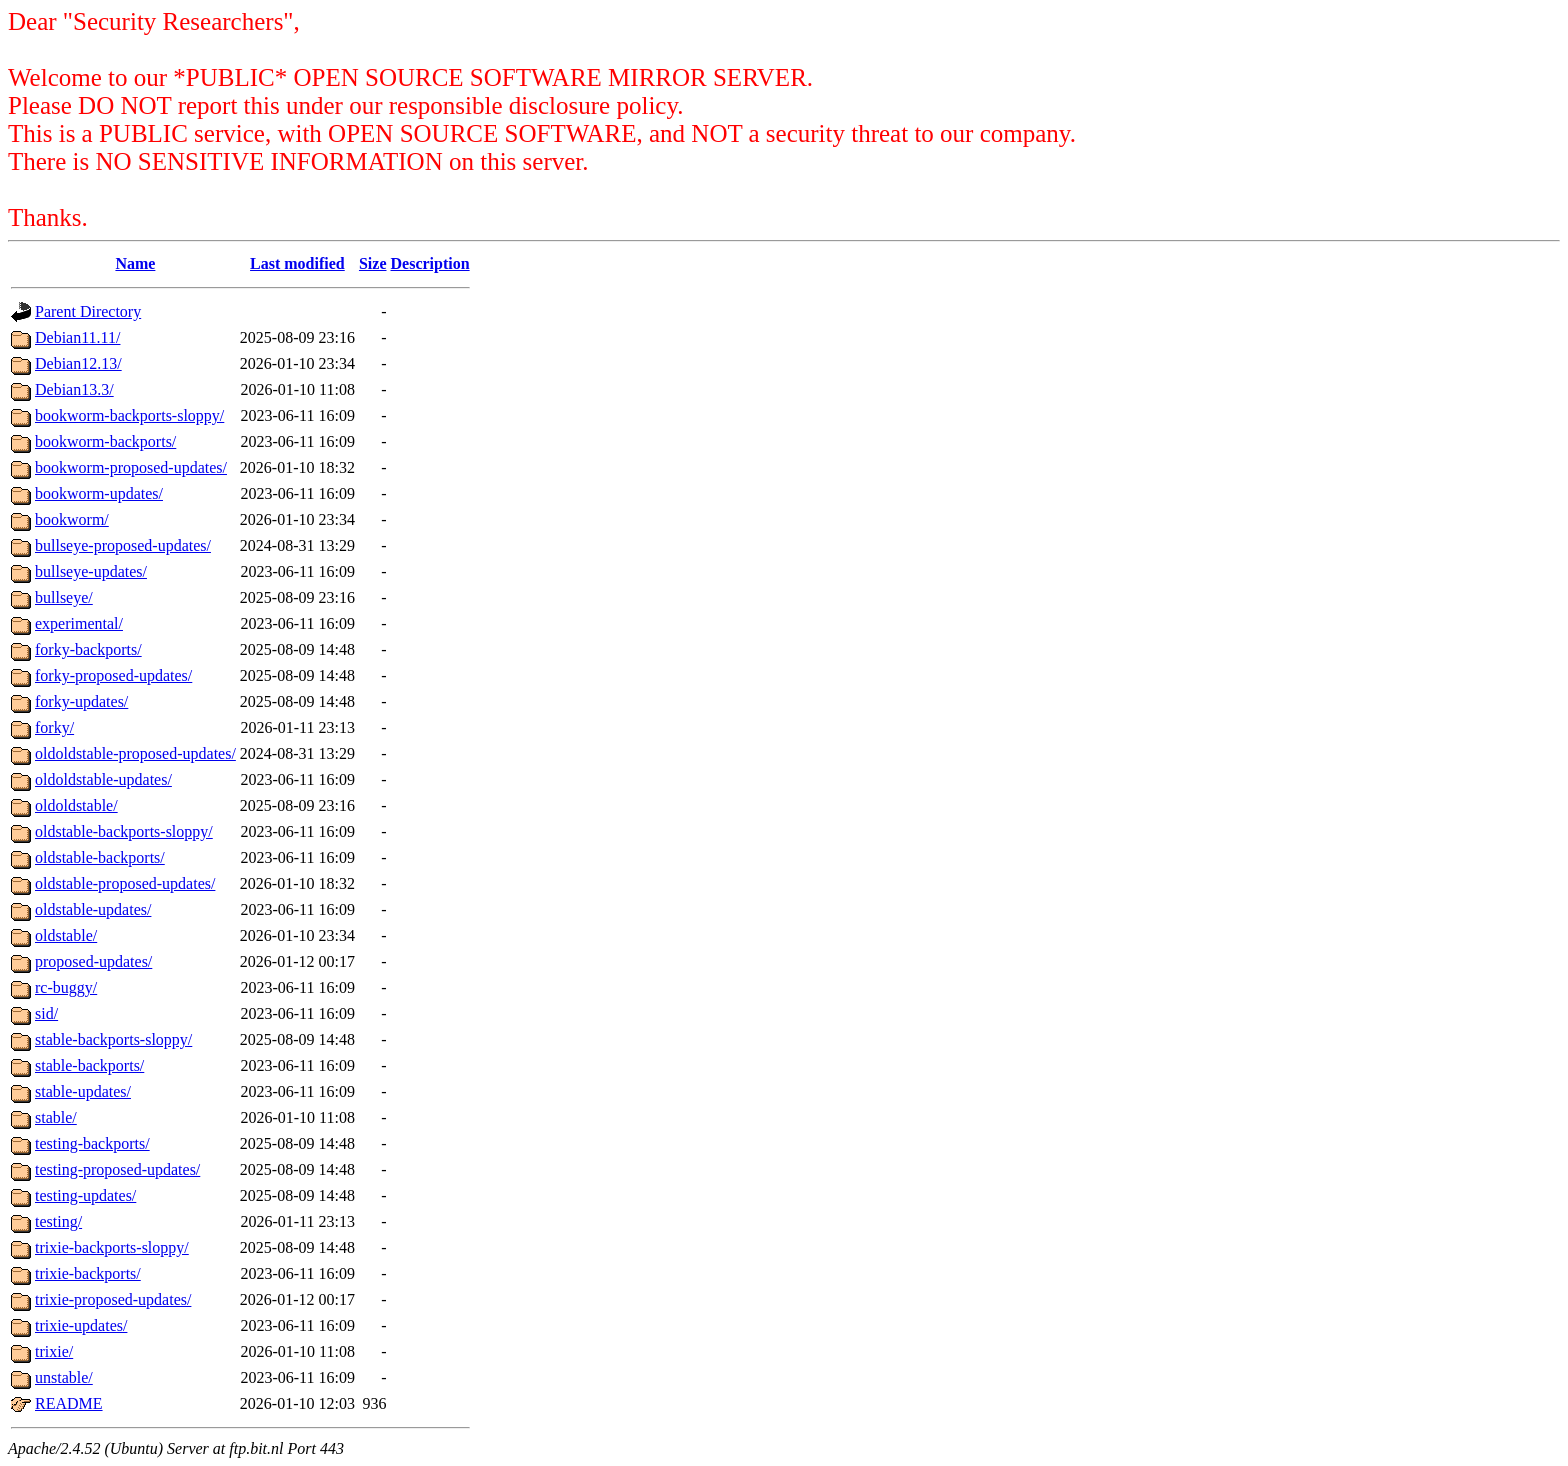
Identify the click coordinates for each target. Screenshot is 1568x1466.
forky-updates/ (81, 701)
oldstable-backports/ (100, 857)
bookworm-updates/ (99, 493)
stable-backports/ (89, 1065)
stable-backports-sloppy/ (113, 1039)
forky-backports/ (88, 649)
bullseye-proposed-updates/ (123, 545)
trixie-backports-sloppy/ (112, 1247)
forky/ (54, 727)
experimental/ (79, 623)
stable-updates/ (83, 1091)
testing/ (58, 1221)
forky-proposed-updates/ (113, 675)
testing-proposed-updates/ (117, 1169)
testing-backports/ (92, 1143)
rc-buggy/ (66, 987)
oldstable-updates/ (93, 909)
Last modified (297, 263)
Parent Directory (88, 311)
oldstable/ (66, 935)
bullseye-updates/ (91, 571)
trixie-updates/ (81, 1325)
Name (135, 263)
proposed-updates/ (93, 961)
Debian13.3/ (74, 389)
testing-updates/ (85, 1195)
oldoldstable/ (76, 805)
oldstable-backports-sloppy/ (124, 831)
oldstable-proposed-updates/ (125, 883)
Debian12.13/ (78, 363)
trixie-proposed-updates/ (113, 1299)
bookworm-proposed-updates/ (131, 467)
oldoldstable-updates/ (103, 779)
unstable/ (64, 1377)
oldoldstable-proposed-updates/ (135, 753)
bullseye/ (64, 597)
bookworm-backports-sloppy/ (129, 415)
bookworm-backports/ (105, 441)
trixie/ (54, 1351)
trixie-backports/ (88, 1273)
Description (430, 263)
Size (373, 263)
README (69, 1403)
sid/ (46, 1013)
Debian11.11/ (77, 337)
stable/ (56, 1117)
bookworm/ (72, 519)
